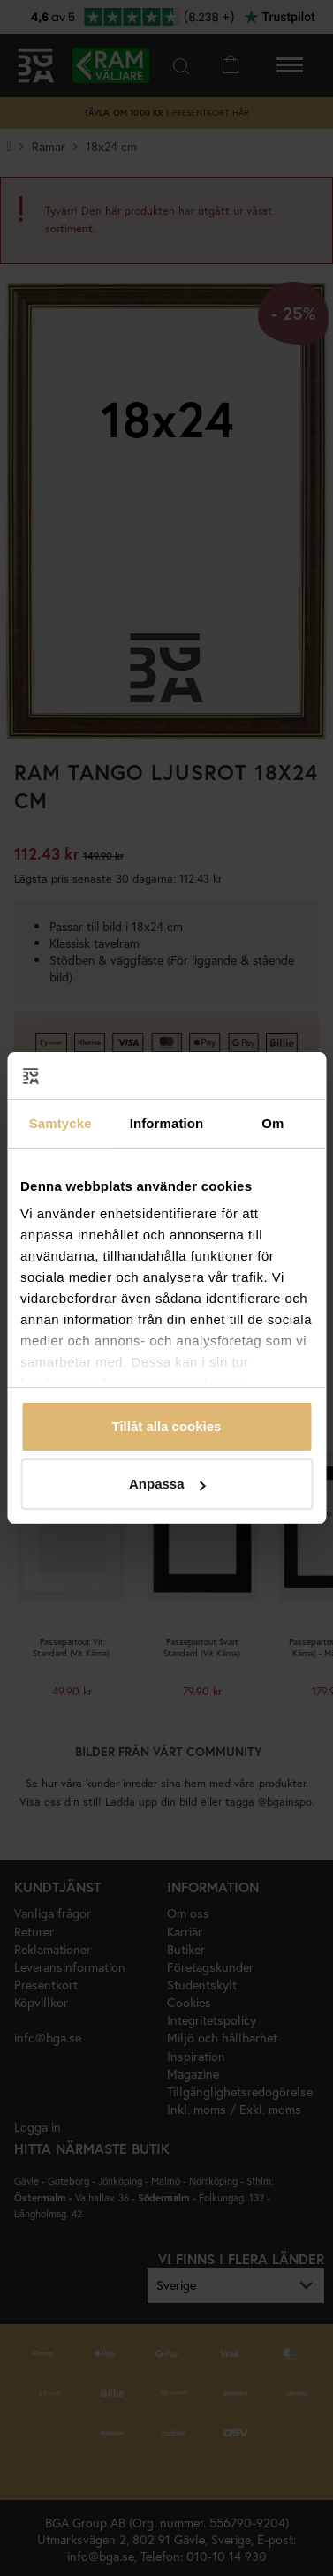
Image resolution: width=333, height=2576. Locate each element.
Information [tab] (167, 1123)
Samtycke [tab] (60, 1123)
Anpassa (167, 1483)
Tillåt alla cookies (167, 1426)
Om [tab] (272, 1123)
